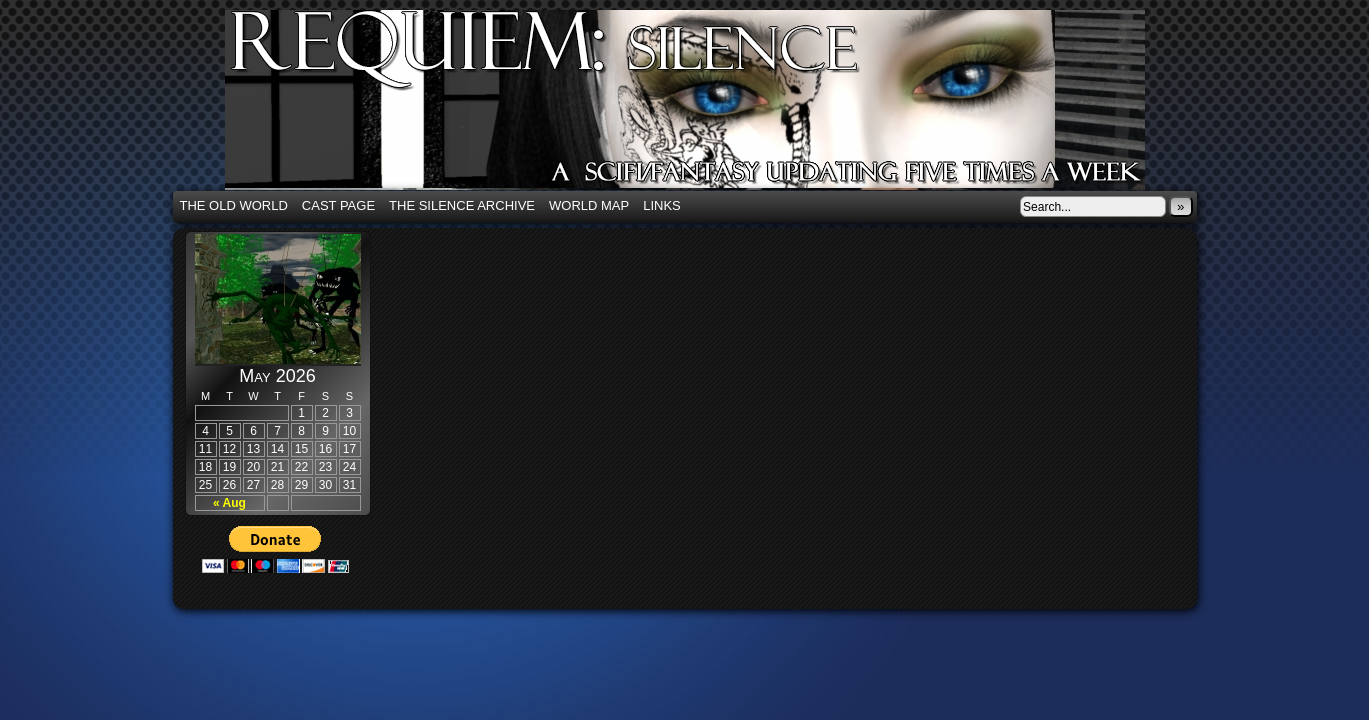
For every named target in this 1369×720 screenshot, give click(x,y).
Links (662, 205)
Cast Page (338, 205)
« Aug (229, 503)
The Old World (234, 205)
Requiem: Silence (715, 106)
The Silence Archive (462, 205)
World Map (589, 205)
